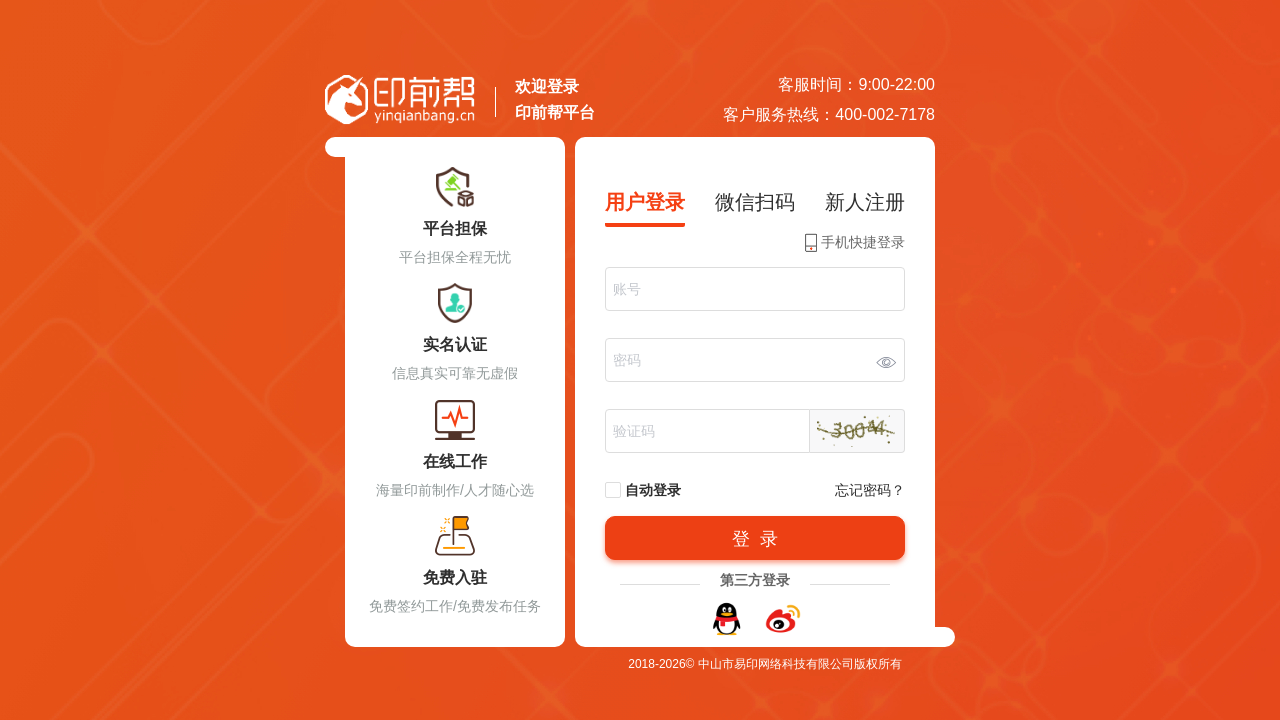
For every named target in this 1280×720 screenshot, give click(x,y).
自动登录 (643, 491)
